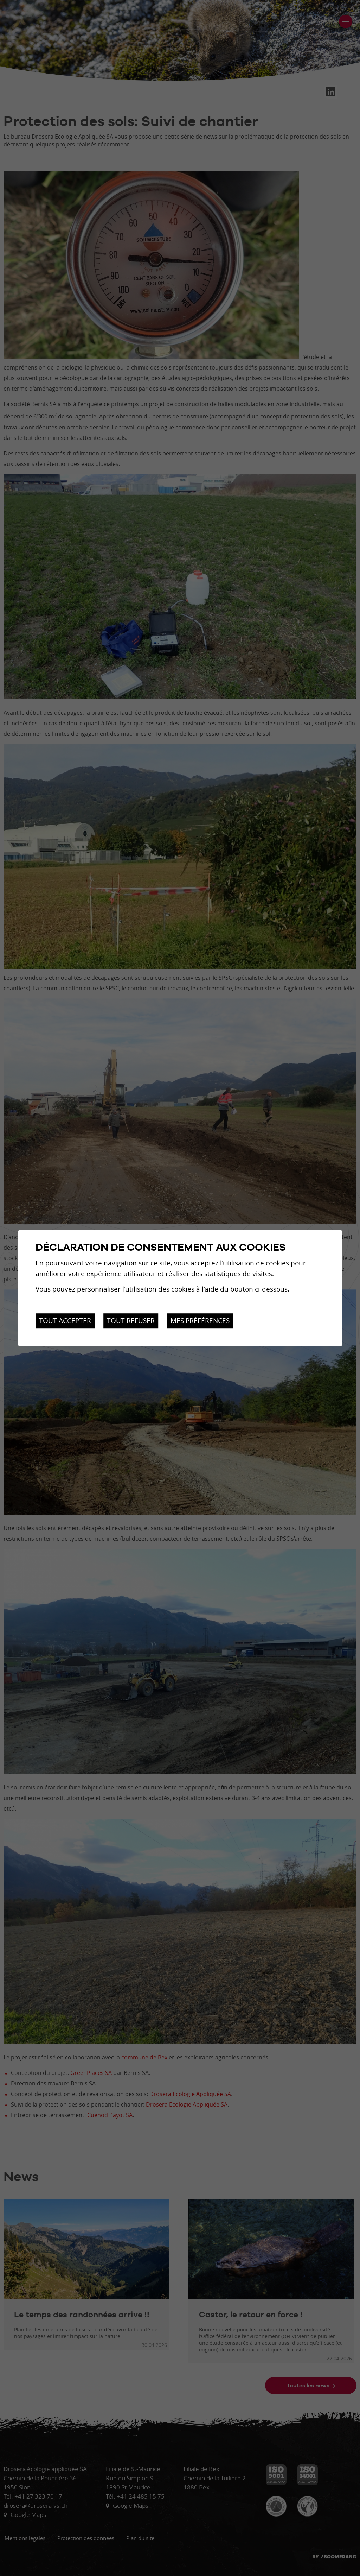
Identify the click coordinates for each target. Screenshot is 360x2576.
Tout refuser (131, 1320)
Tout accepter (65, 1320)
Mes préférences (200, 1320)
